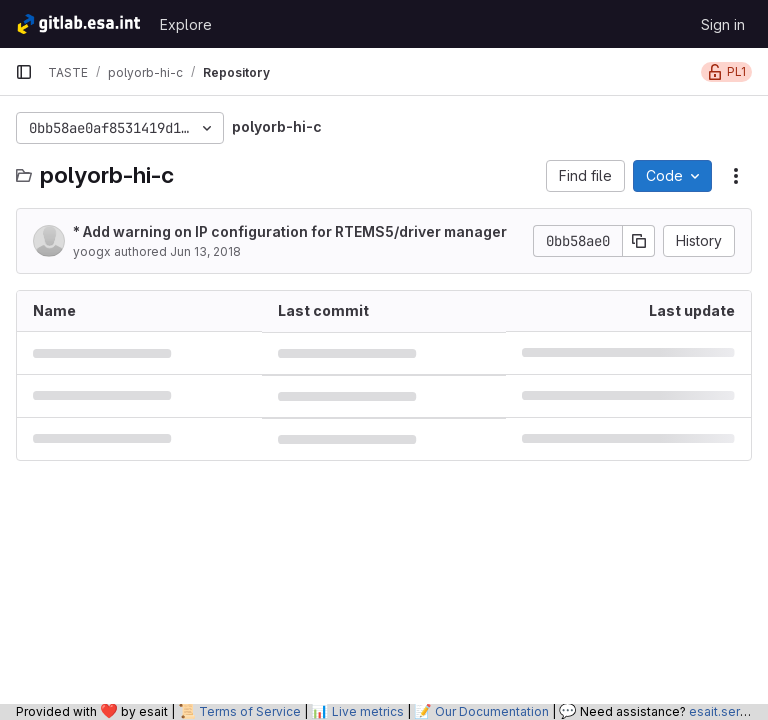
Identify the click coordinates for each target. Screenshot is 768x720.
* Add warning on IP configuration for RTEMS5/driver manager (290, 231)
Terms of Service (250, 711)
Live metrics (368, 711)
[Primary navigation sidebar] (24, 72)
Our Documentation (492, 711)
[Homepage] (77, 24)
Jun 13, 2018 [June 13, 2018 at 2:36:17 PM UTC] (205, 251)
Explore (186, 24)
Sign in (723, 24)
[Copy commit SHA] (639, 241)
